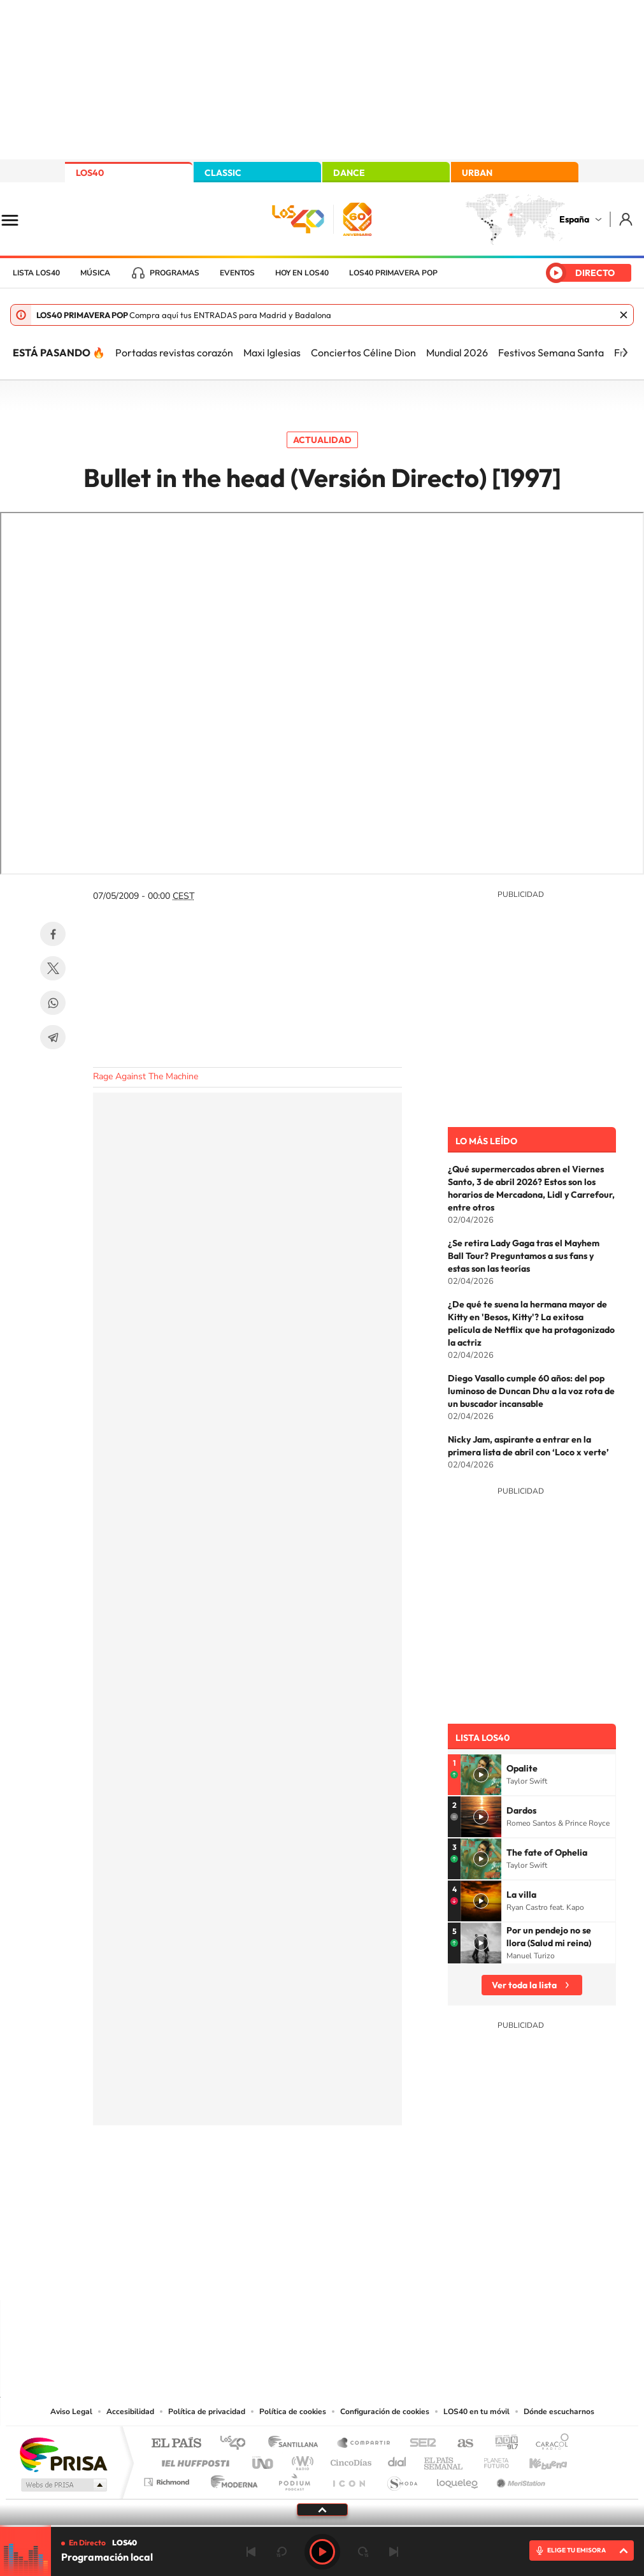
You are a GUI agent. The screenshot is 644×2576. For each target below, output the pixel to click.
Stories (399, 2275)
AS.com (459, 2444)
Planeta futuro (491, 2460)
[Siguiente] (625, 352)
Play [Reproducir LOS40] (322, 2552)
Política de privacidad (206, 2411)
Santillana (297, 2444)
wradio (300, 2460)
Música (95, 273)
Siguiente (393, 2551)
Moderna (230, 2479)
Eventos (237, 273)
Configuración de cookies (384, 2411)
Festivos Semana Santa (551, 352)
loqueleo (458, 2479)
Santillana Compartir (364, 2444)
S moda (402, 2479)
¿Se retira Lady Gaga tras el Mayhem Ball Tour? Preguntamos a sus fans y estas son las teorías (523, 1255)
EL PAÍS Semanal (444, 2460)
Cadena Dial (397, 2460)
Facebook (53, 934)
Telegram (53, 1037)
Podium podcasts (293, 2479)
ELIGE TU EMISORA (576, 2550)
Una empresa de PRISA (63, 2454)
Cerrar (624, 315)
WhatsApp (53, 1003)
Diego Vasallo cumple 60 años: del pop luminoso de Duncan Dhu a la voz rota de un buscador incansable (531, 1390)
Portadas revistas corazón (174, 352)
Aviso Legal (71, 2411)
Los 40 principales (237, 2444)
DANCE (349, 172)
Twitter (53, 968)
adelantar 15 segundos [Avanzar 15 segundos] (363, 2551)
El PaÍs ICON (348, 2479)
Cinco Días (349, 2460)
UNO (263, 2460)
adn (501, 2444)
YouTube (297, 2275)
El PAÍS (176, 2444)
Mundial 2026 (457, 352)
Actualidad (322, 440)
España (574, 219)
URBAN (477, 172)
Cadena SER (419, 2444)
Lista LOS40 (36, 273)
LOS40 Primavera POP (393, 273)
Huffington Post (193, 2460)
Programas (174, 273)
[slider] (322, 2526)
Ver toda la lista (524, 1985)
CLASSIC (222, 172)
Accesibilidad (130, 2411)
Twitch (373, 2275)
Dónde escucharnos (559, 2411)
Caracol (548, 2444)
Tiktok (271, 2275)
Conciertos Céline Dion (363, 352)
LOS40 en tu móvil (476, 2411)
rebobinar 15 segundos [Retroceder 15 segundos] (281, 2551)
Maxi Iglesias (272, 352)
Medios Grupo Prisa (62, 2484)
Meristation (519, 2479)
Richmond (168, 2479)
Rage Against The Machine (145, 1076)
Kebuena (537, 2460)
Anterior (251, 2551)
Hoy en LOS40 (302, 273)
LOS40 (90, 172)
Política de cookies (292, 2411)
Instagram (246, 2275)
